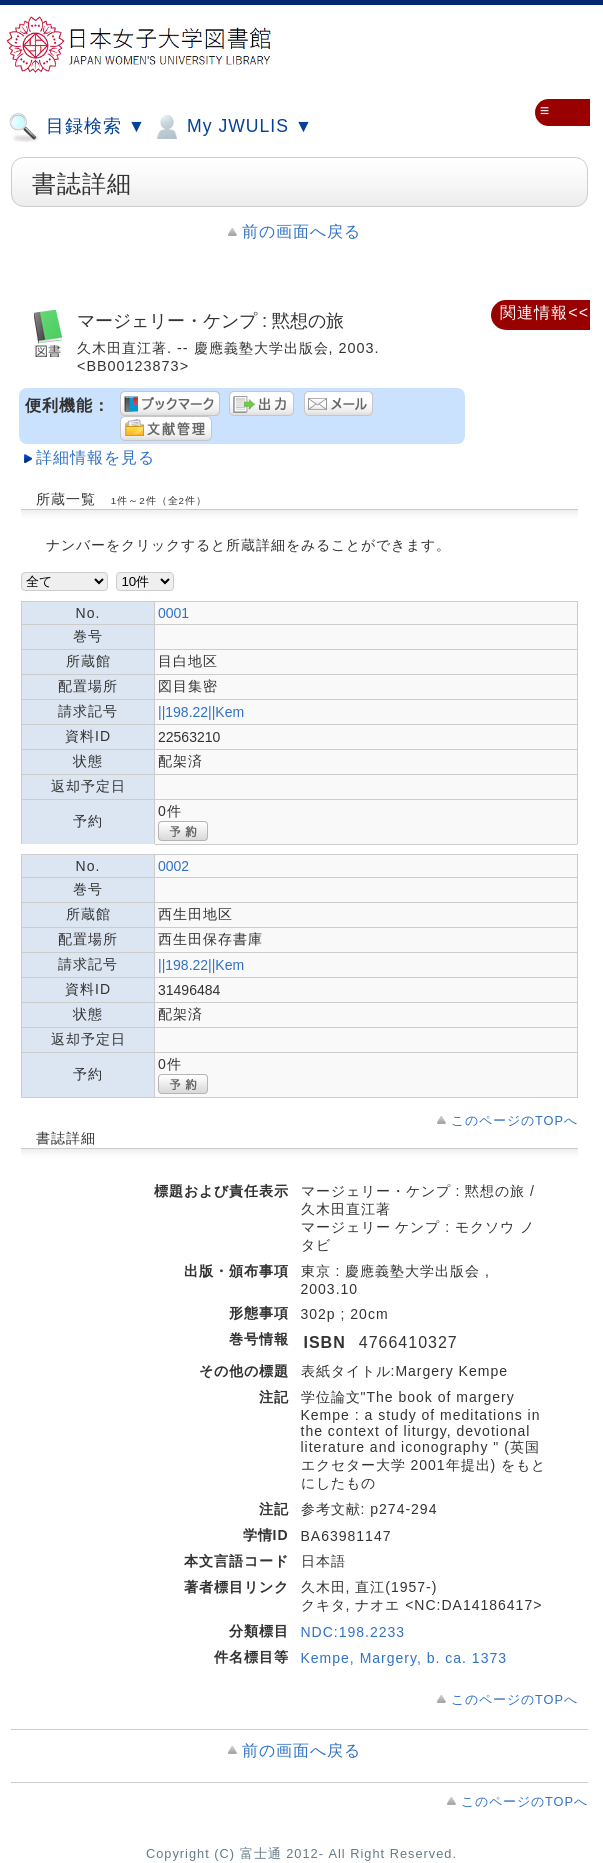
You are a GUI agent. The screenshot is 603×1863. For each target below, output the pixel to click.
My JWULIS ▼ (232, 127)
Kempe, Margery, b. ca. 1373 (404, 1658)
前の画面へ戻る (301, 231)
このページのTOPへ (514, 1120)
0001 (173, 613)
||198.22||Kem (201, 712)
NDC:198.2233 (353, 1632)
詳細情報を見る (95, 457)
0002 (173, 866)
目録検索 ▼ (77, 127)
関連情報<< (544, 312)
